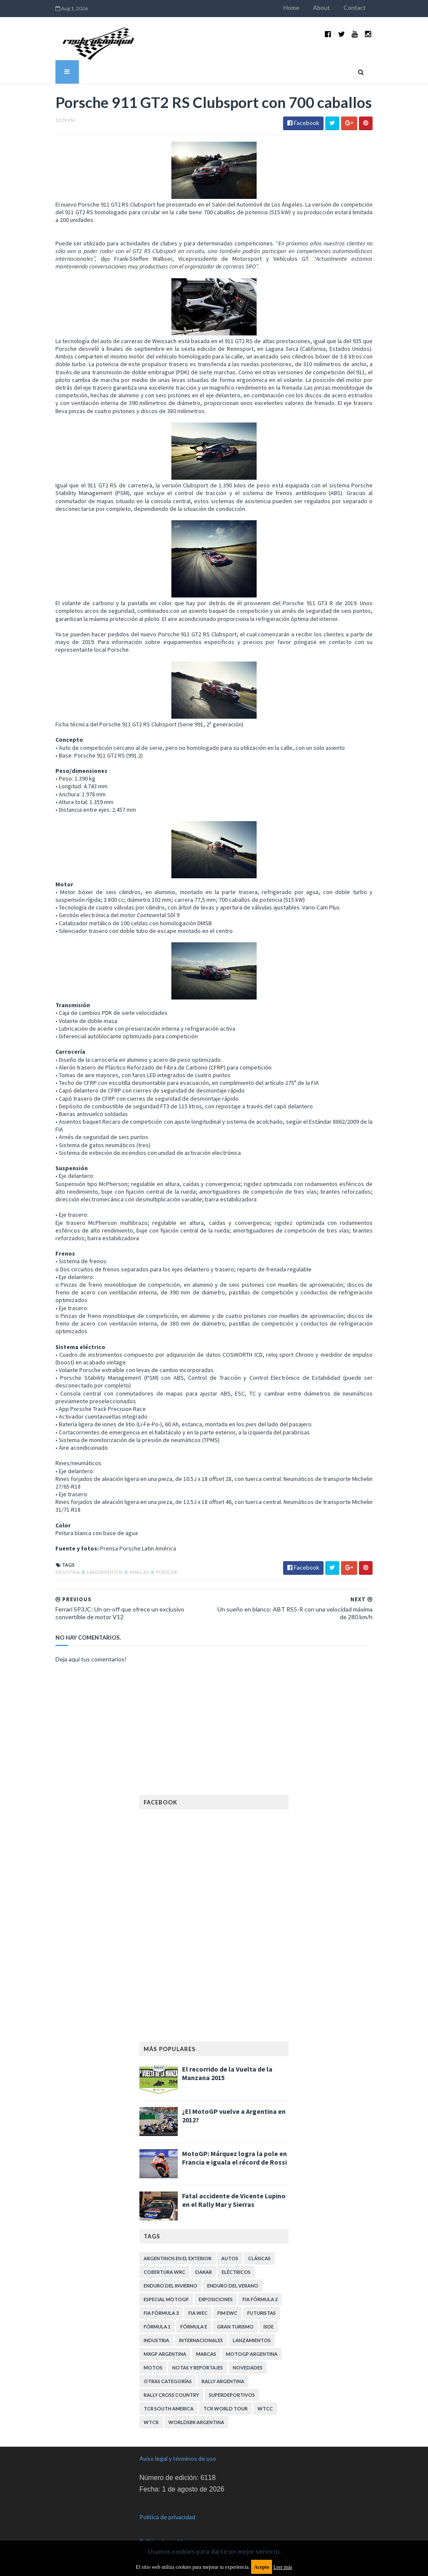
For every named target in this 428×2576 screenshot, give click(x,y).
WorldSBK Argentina (196, 2421)
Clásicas (259, 2258)
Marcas (139, 1571)
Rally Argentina (223, 2381)
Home (292, 7)
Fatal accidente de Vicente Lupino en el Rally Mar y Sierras (234, 2199)
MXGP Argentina (165, 2353)
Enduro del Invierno (170, 2285)
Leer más (282, 2567)
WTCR (151, 2421)
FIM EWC (227, 2312)
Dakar (203, 2271)
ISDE (268, 2326)
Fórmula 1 (157, 2326)
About (322, 7)
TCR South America (169, 2408)
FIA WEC (198, 2312)
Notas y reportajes (197, 2367)
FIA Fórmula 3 (161, 2312)
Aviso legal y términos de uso (177, 2458)
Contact (355, 7)
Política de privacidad (167, 2516)
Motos (153, 2367)
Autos (229, 2258)
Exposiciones (216, 2299)
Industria (67, 1571)
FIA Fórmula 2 (260, 2299)
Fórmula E (193, 2326)
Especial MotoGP (166, 2299)
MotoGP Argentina (252, 2353)
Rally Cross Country (171, 2394)
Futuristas (261, 2312)
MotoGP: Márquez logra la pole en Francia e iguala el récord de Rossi (234, 2157)
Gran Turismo (235, 2326)
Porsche (165, 1571)
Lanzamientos (104, 1571)
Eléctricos (236, 2271)
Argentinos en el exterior (177, 2258)
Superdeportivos (232, 2394)
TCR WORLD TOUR (225, 2408)
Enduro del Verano (232, 2285)
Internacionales (201, 2340)
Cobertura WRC (164, 2271)
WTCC (265, 2408)
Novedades (248, 2367)
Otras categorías (168, 2381)
